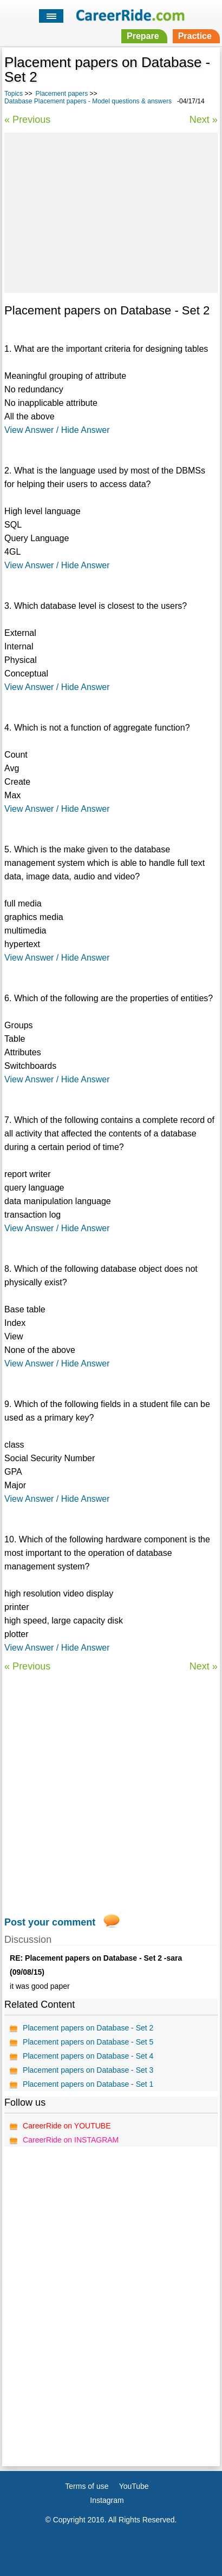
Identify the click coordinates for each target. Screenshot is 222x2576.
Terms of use (86, 2486)
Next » (204, 119)
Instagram (106, 2500)
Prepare (143, 36)
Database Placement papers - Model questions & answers (88, 101)
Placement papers (61, 93)
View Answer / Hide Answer (56, 430)
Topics (13, 93)
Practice (195, 36)
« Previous (27, 119)
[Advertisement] (111, 211)
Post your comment (49, 1922)
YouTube (134, 2486)
